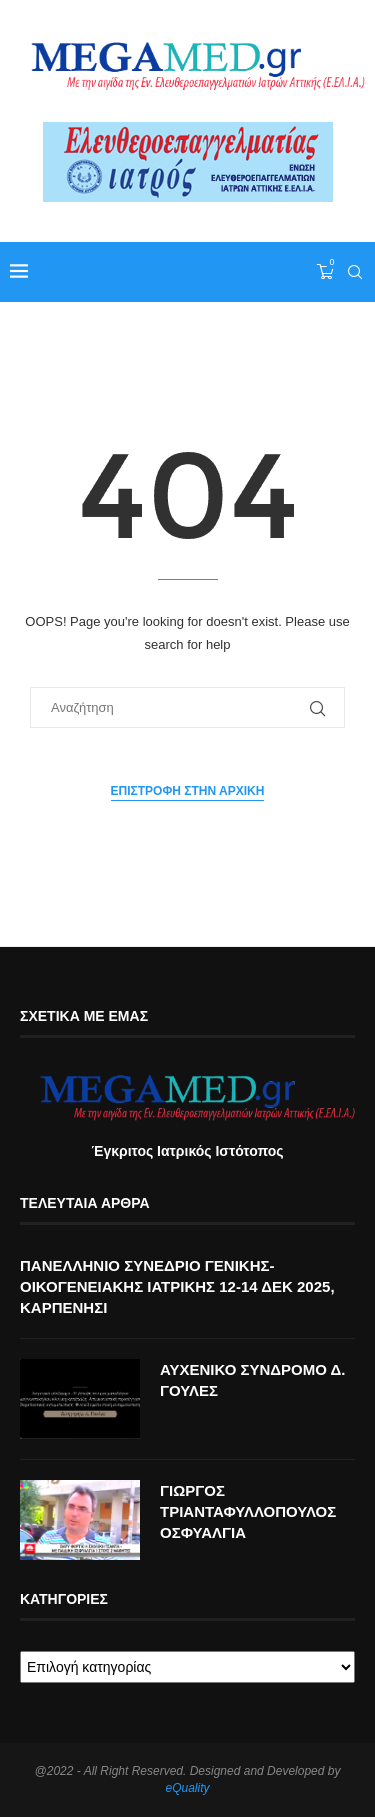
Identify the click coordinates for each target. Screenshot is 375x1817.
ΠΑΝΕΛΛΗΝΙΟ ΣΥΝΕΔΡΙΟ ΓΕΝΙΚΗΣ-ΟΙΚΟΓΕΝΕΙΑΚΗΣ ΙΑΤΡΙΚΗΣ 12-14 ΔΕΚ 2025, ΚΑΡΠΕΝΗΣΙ (177, 1286)
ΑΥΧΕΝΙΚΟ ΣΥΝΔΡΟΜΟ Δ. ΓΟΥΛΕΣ (252, 1380)
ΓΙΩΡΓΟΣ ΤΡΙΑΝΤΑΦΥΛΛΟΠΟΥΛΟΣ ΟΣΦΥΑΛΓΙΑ (248, 1511)
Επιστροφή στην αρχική (188, 791)
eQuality (187, 1788)
